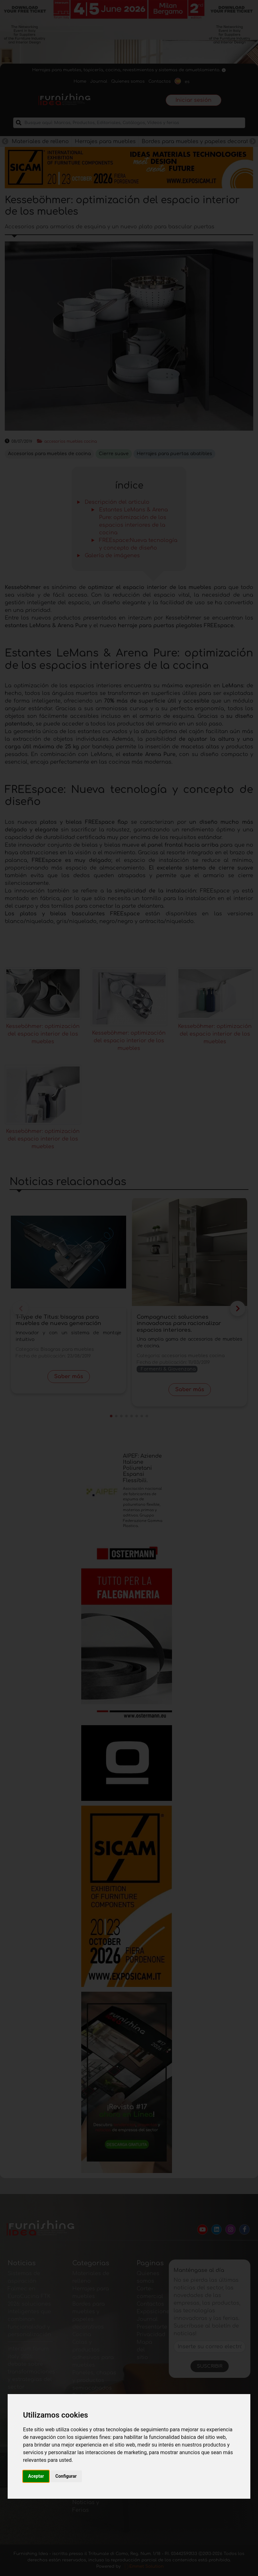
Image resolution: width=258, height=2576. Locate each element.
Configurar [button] (66, 2476)
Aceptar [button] (36, 2476)
